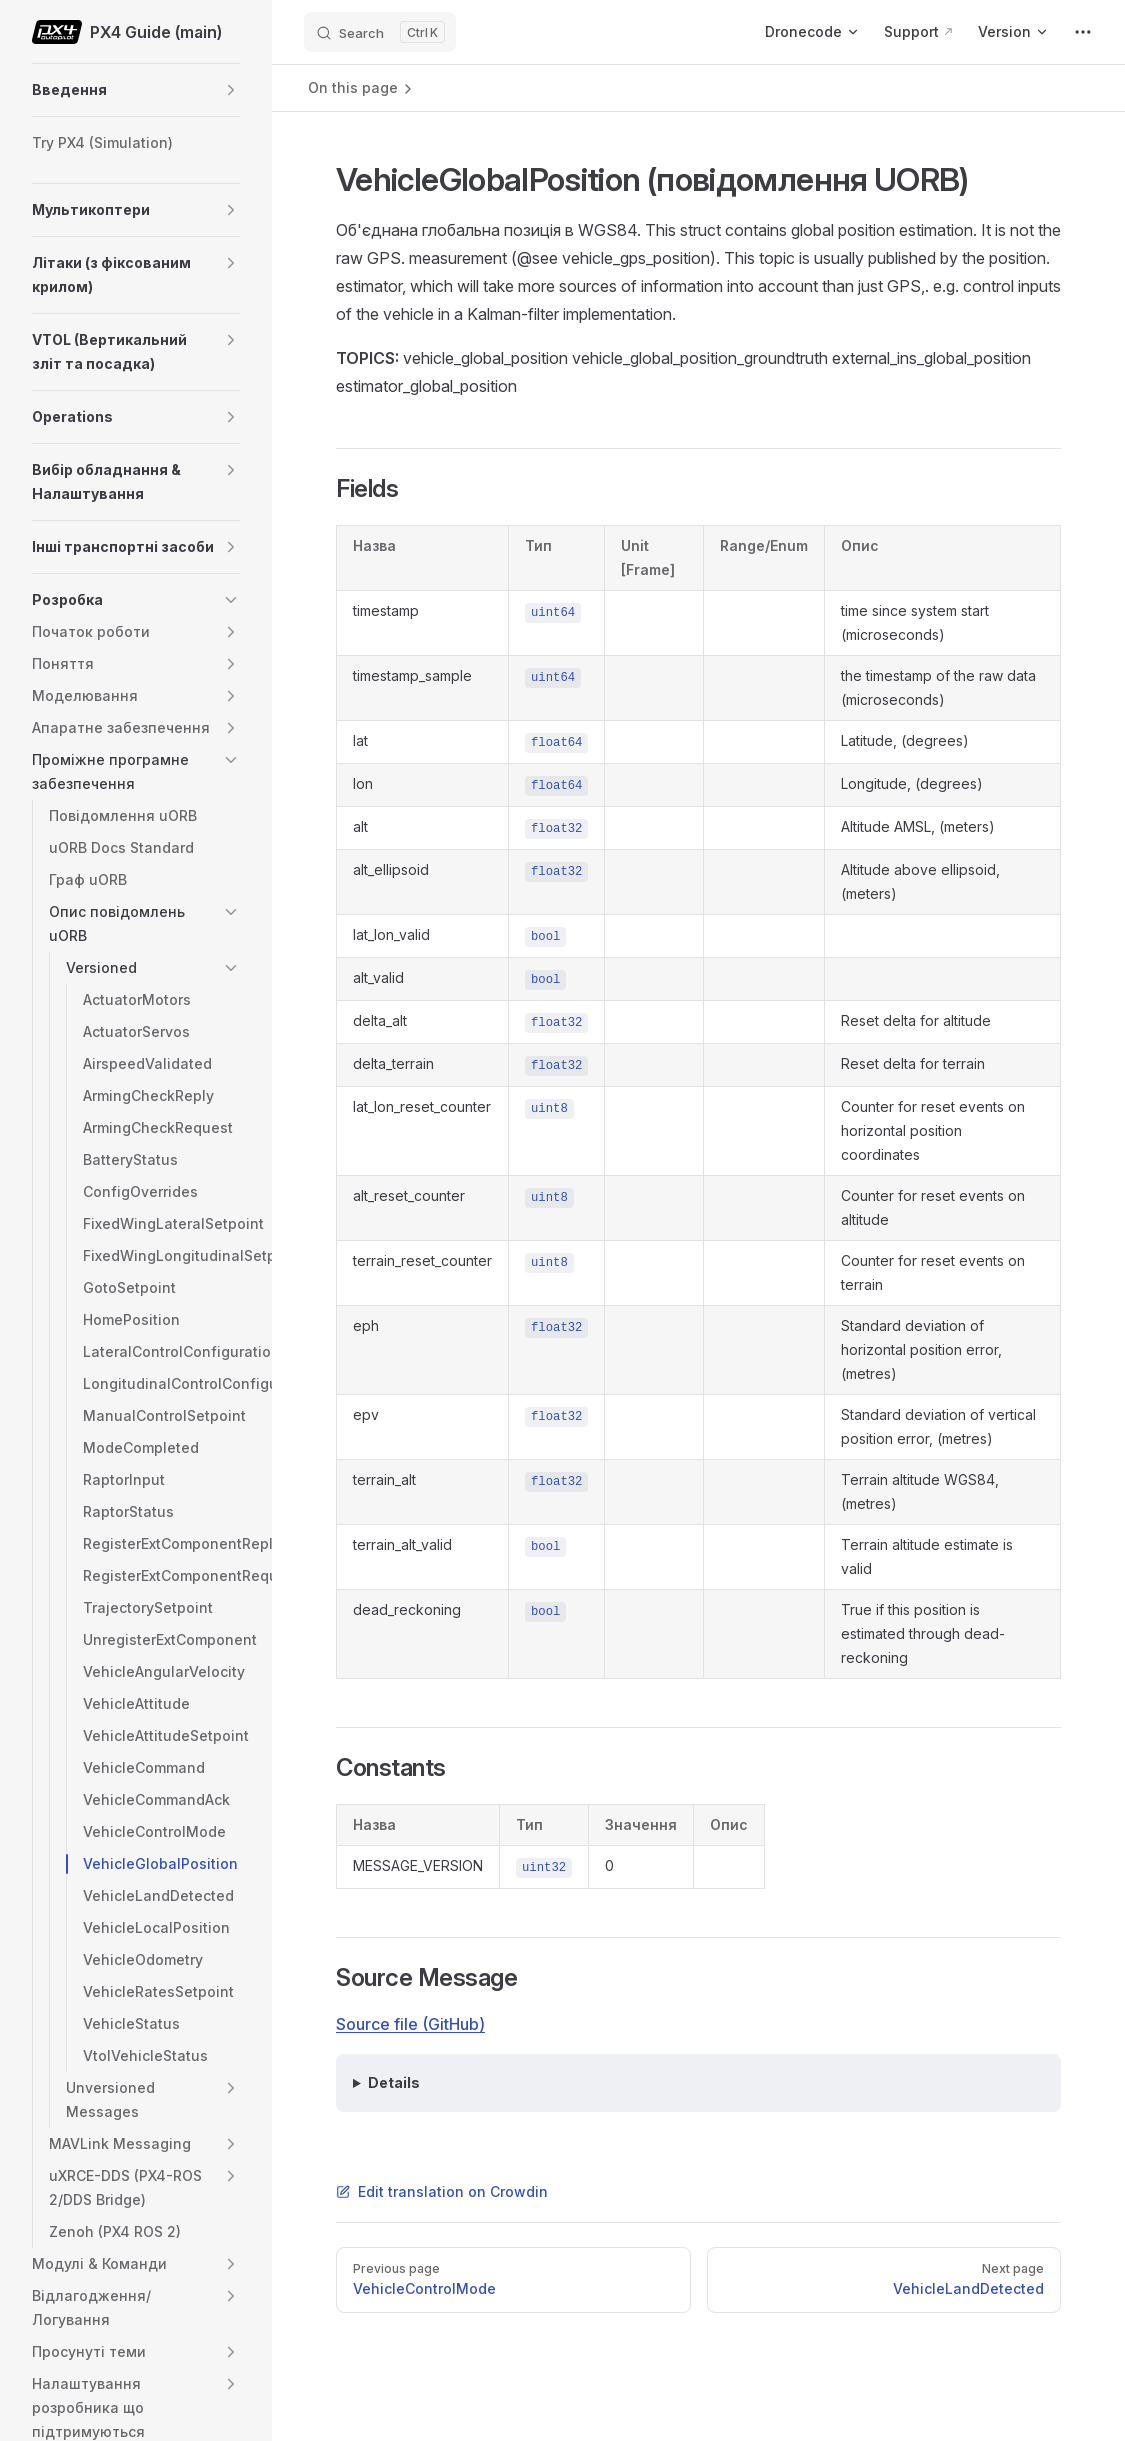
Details (394, 2082)
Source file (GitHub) (410, 2024)
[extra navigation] (1083, 32)
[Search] (380, 32)
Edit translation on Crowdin (442, 2191)
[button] (231, 90)
